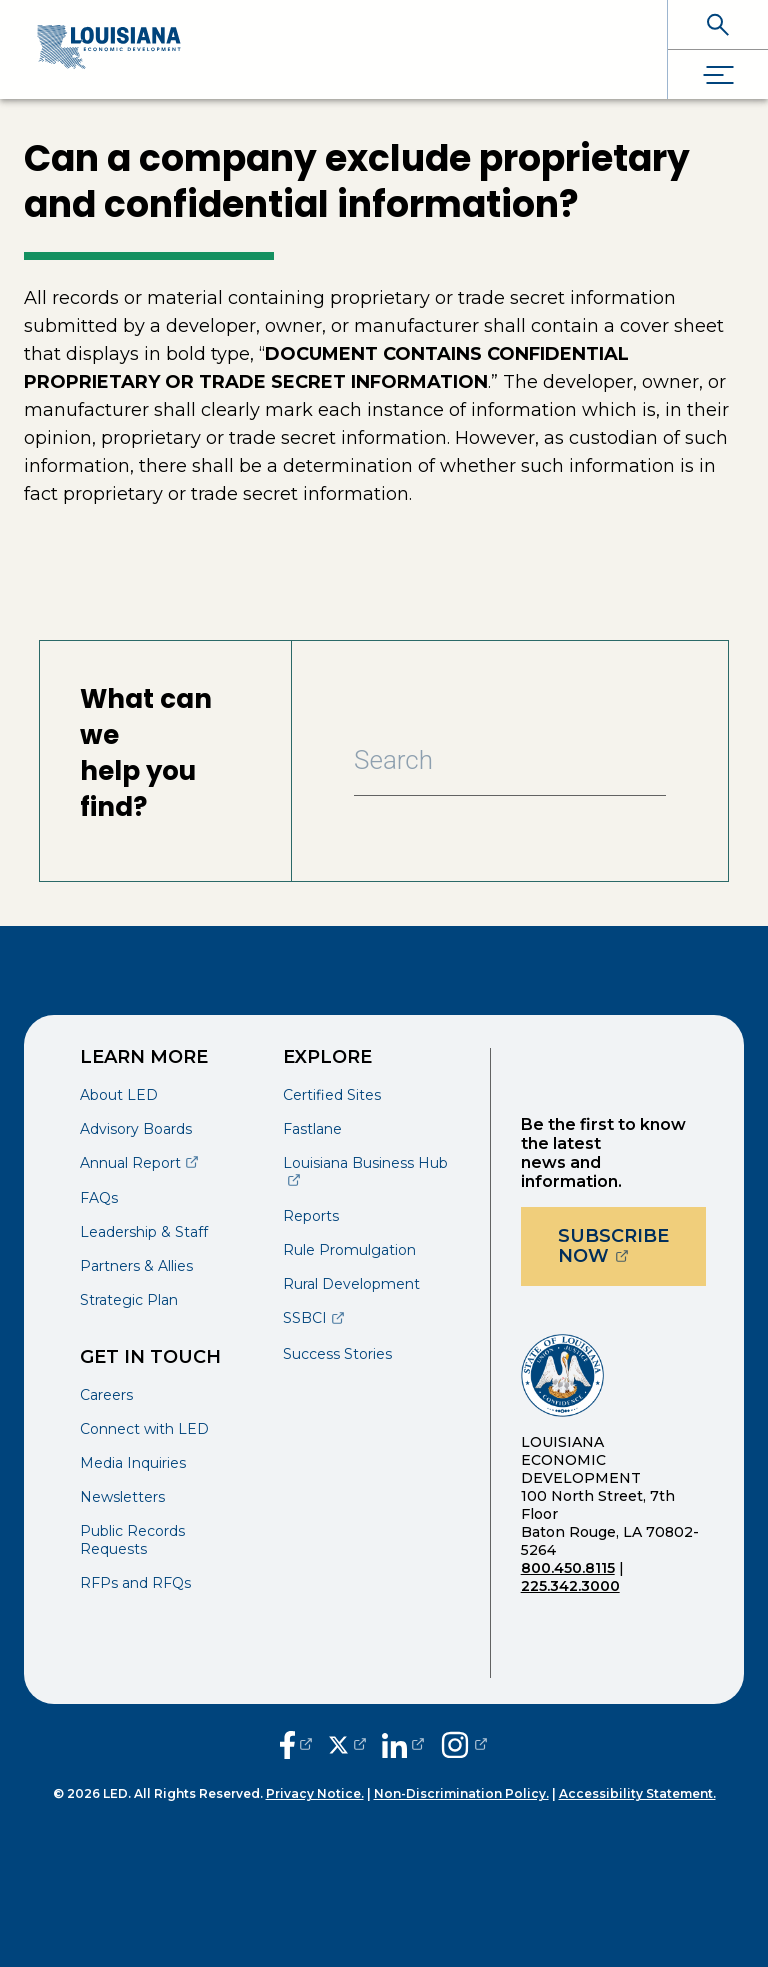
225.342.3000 (570, 1586)
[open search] (718, 24)
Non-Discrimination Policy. (461, 1793)
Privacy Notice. (315, 1793)
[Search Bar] (510, 761)
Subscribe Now (632, 1246)
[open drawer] (718, 74)
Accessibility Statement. (637, 1793)
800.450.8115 (568, 1568)
